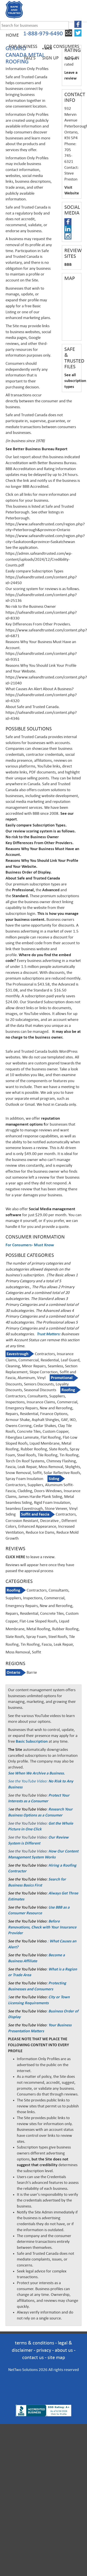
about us (64, 2350)
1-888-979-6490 (43, 33)
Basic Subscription (32, 1741)
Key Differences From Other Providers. (39, 843)
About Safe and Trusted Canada (33, 878)
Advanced (51, 890)
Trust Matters (48, 1334)
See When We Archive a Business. (36, 1773)
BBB (68, 264)
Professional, (23, 890)
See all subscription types (75, 381)
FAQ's (30, 58)
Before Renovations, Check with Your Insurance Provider (42, 1927)
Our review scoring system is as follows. (41, 831)
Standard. (20, 896)
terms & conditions (34, 2343)
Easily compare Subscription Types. (36, 825)
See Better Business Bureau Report (36, 449)
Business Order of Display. (29, 872)
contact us (33, 2357)
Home (12, 35)
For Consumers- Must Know (30, 1245)
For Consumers (61, 46)
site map (56, 2357)
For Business (23, 46)
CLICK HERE (15, 1557)
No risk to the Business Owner (33, 837)
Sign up (50, 58)
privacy (43, 2350)
